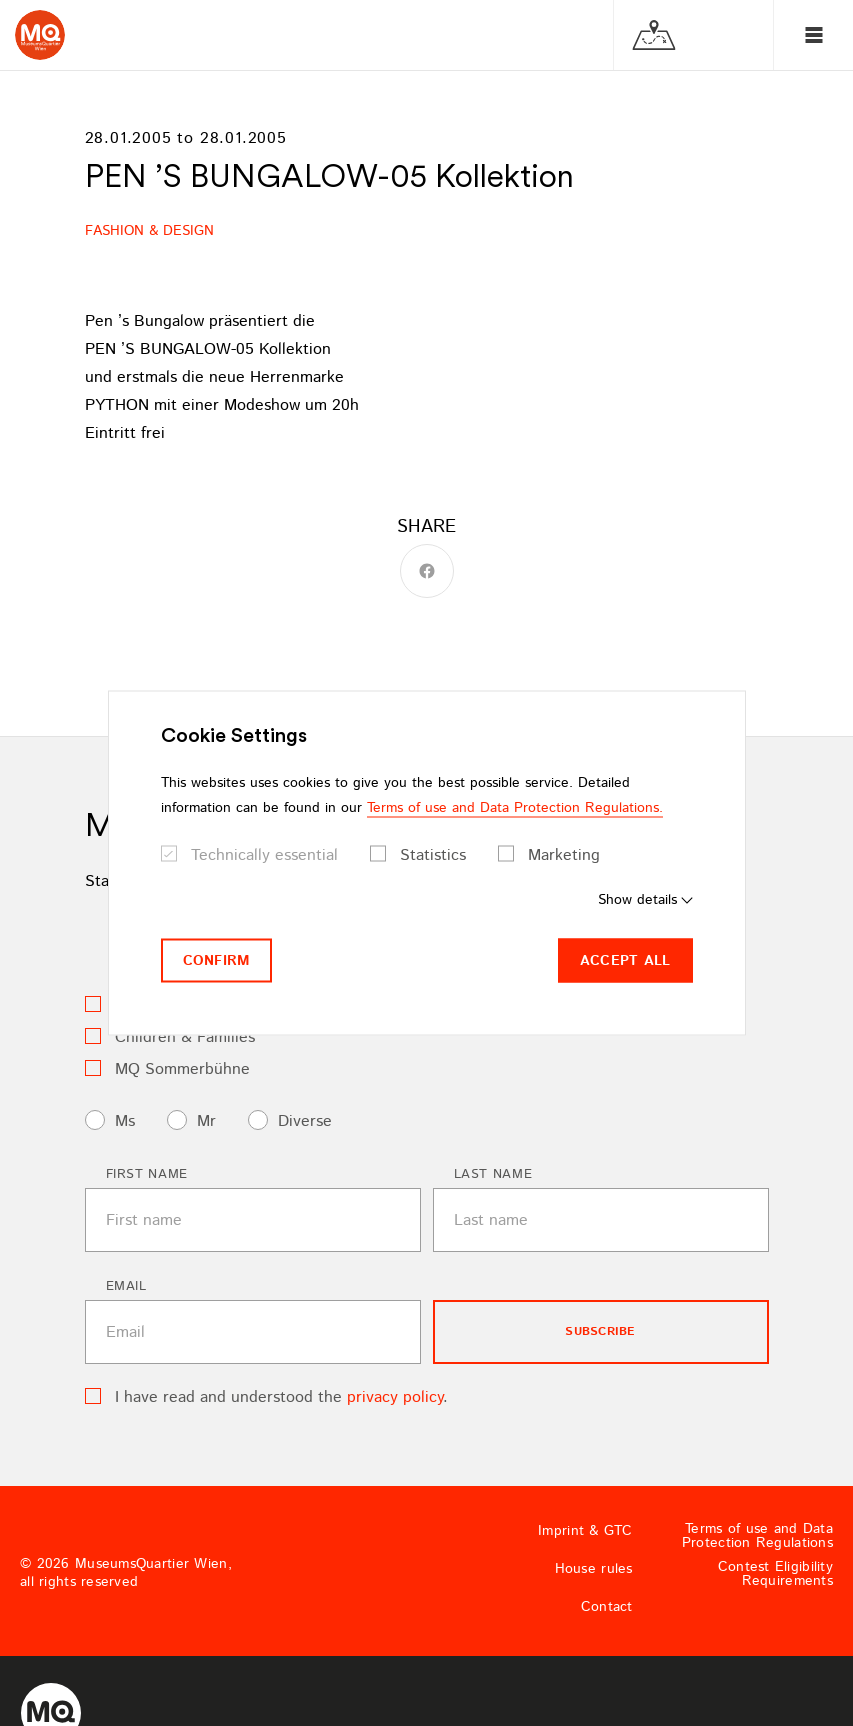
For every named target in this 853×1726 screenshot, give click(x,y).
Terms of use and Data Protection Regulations (757, 1536)
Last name (493, 1174)
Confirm (217, 960)
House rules (594, 1569)
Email (126, 1286)
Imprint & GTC (585, 1531)
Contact (607, 1607)
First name (147, 1174)
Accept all (625, 960)
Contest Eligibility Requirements (775, 1574)
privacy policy (395, 1397)
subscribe (600, 1331)
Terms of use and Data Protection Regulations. (515, 807)
